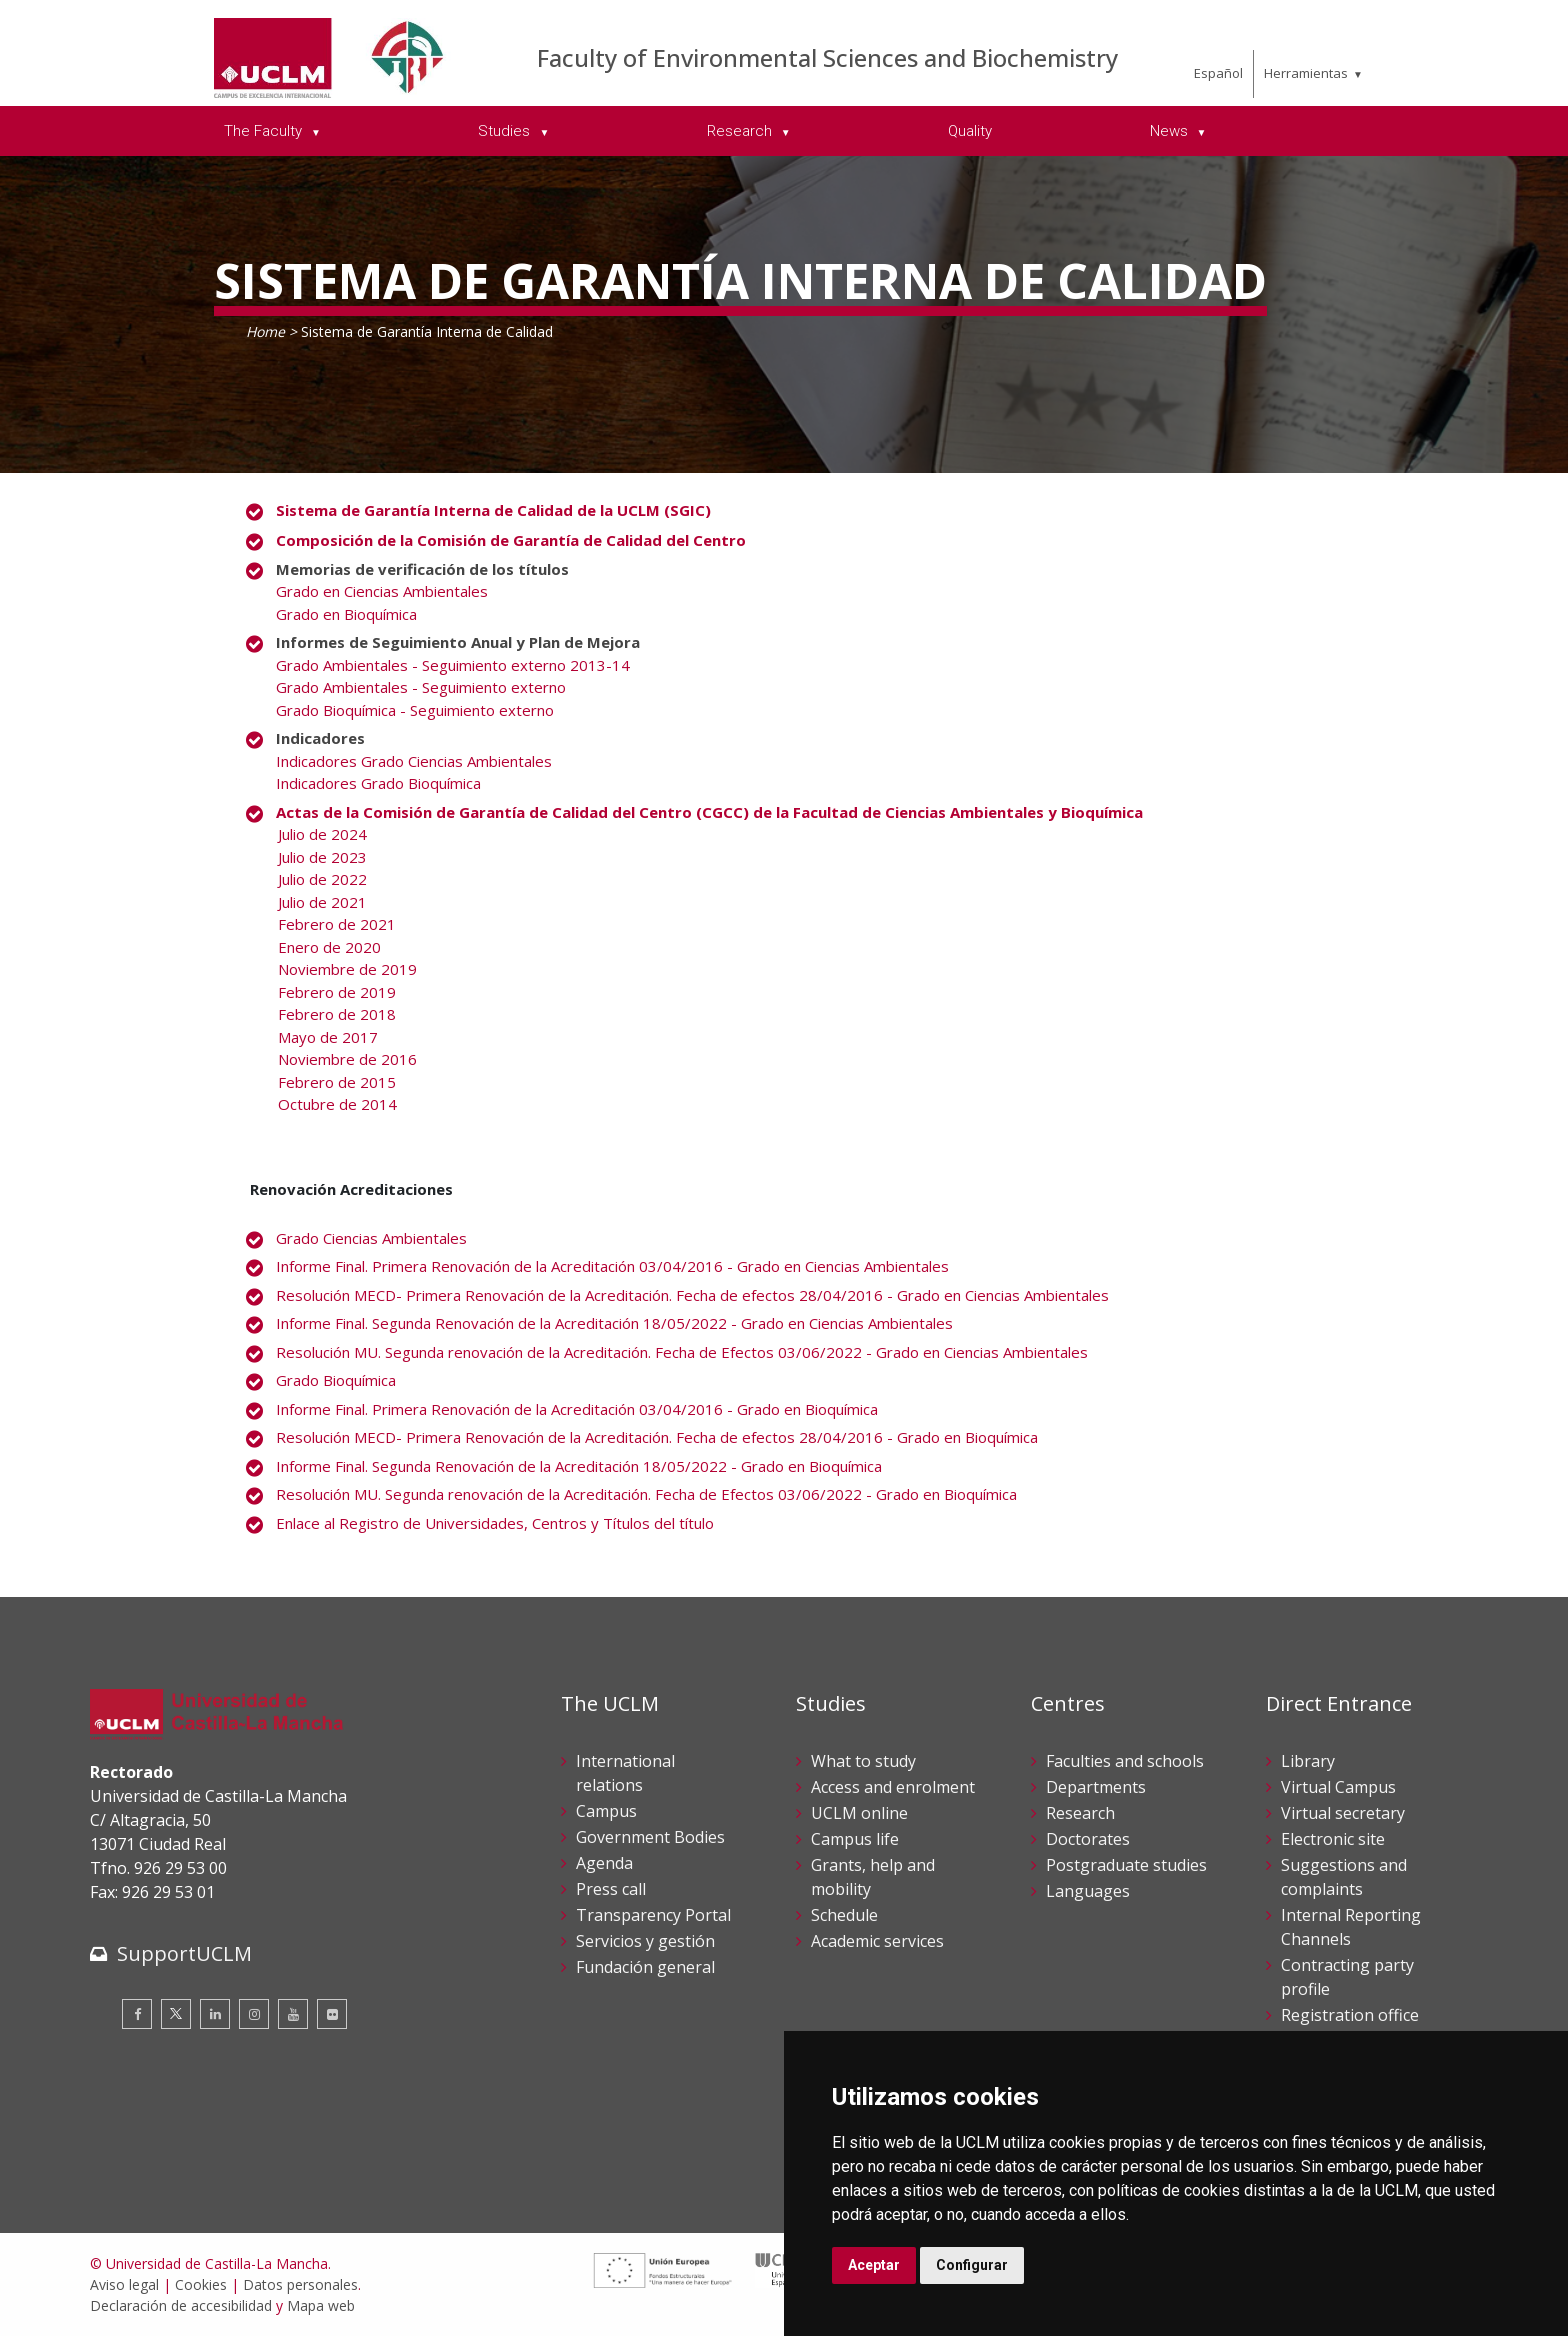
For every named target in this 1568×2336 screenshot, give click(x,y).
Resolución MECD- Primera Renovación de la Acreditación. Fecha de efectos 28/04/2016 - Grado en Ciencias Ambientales (692, 1295)
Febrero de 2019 (337, 992)
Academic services (877, 1941)
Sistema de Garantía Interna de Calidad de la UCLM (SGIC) (493, 510)
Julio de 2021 (322, 902)
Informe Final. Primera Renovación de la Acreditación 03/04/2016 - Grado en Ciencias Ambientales (612, 1266)
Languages (1088, 1891)
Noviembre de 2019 (347, 969)
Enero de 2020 (329, 947)
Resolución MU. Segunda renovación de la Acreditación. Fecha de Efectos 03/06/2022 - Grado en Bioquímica (646, 1494)
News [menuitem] (1171, 131)
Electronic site (1333, 1839)
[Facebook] (137, 2014)
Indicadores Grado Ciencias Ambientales (414, 761)
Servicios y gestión (645, 1941)
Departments (1096, 1787)
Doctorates (1088, 1839)
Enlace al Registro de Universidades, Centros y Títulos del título (495, 1523)
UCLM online (859, 1813)
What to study (863, 1761)
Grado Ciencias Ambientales (371, 1238)
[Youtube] (293, 2014)
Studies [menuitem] (506, 131)
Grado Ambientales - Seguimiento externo (421, 687)
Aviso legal (124, 2284)
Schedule (844, 1915)
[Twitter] (176, 2014)
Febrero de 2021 (337, 924)
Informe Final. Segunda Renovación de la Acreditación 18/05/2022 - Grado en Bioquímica (579, 1466)
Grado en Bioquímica (346, 614)
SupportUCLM (184, 1953)
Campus (606, 1811)
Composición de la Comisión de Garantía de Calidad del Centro (511, 540)
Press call (611, 1889)
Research (1080, 1813)
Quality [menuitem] (970, 131)
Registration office (1350, 2015)
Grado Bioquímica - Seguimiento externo (415, 710)
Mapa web (321, 2305)
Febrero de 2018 (337, 1014)
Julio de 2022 (322, 879)
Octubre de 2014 (337, 1104)
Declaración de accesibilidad (181, 2305)
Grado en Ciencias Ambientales (382, 591)
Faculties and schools (1125, 1761)
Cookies (201, 2284)
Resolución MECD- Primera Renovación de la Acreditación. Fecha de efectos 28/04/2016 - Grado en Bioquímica (657, 1437)
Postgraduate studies (1126, 1865)
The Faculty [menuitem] (265, 131)
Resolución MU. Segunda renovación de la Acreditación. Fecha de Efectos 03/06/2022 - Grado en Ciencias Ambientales (682, 1352)
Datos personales (300, 2284)
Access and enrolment (893, 1787)
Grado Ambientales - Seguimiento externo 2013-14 (453, 665)
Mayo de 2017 (328, 1037)
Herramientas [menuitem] (1306, 73)
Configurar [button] (972, 2265)
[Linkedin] (215, 2014)
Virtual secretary (1343, 1813)
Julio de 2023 (322, 857)
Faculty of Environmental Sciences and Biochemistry (827, 57)
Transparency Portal (653, 1915)
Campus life (855, 1839)
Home (265, 331)
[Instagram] (254, 2014)
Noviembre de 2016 (347, 1059)
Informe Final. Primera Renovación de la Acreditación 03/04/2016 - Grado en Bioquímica (577, 1409)
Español (1218, 73)
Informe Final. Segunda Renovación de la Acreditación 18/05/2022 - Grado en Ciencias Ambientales (614, 1323)
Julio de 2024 (322, 834)
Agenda (604, 1863)
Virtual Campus (1338, 1787)
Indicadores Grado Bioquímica (378, 783)
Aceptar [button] (874, 2265)
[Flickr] (332, 2014)
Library (1308, 1761)
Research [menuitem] (741, 131)
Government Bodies (650, 1837)
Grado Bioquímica (336, 1380)
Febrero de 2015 (337, 1082)
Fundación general (645, 1967)
